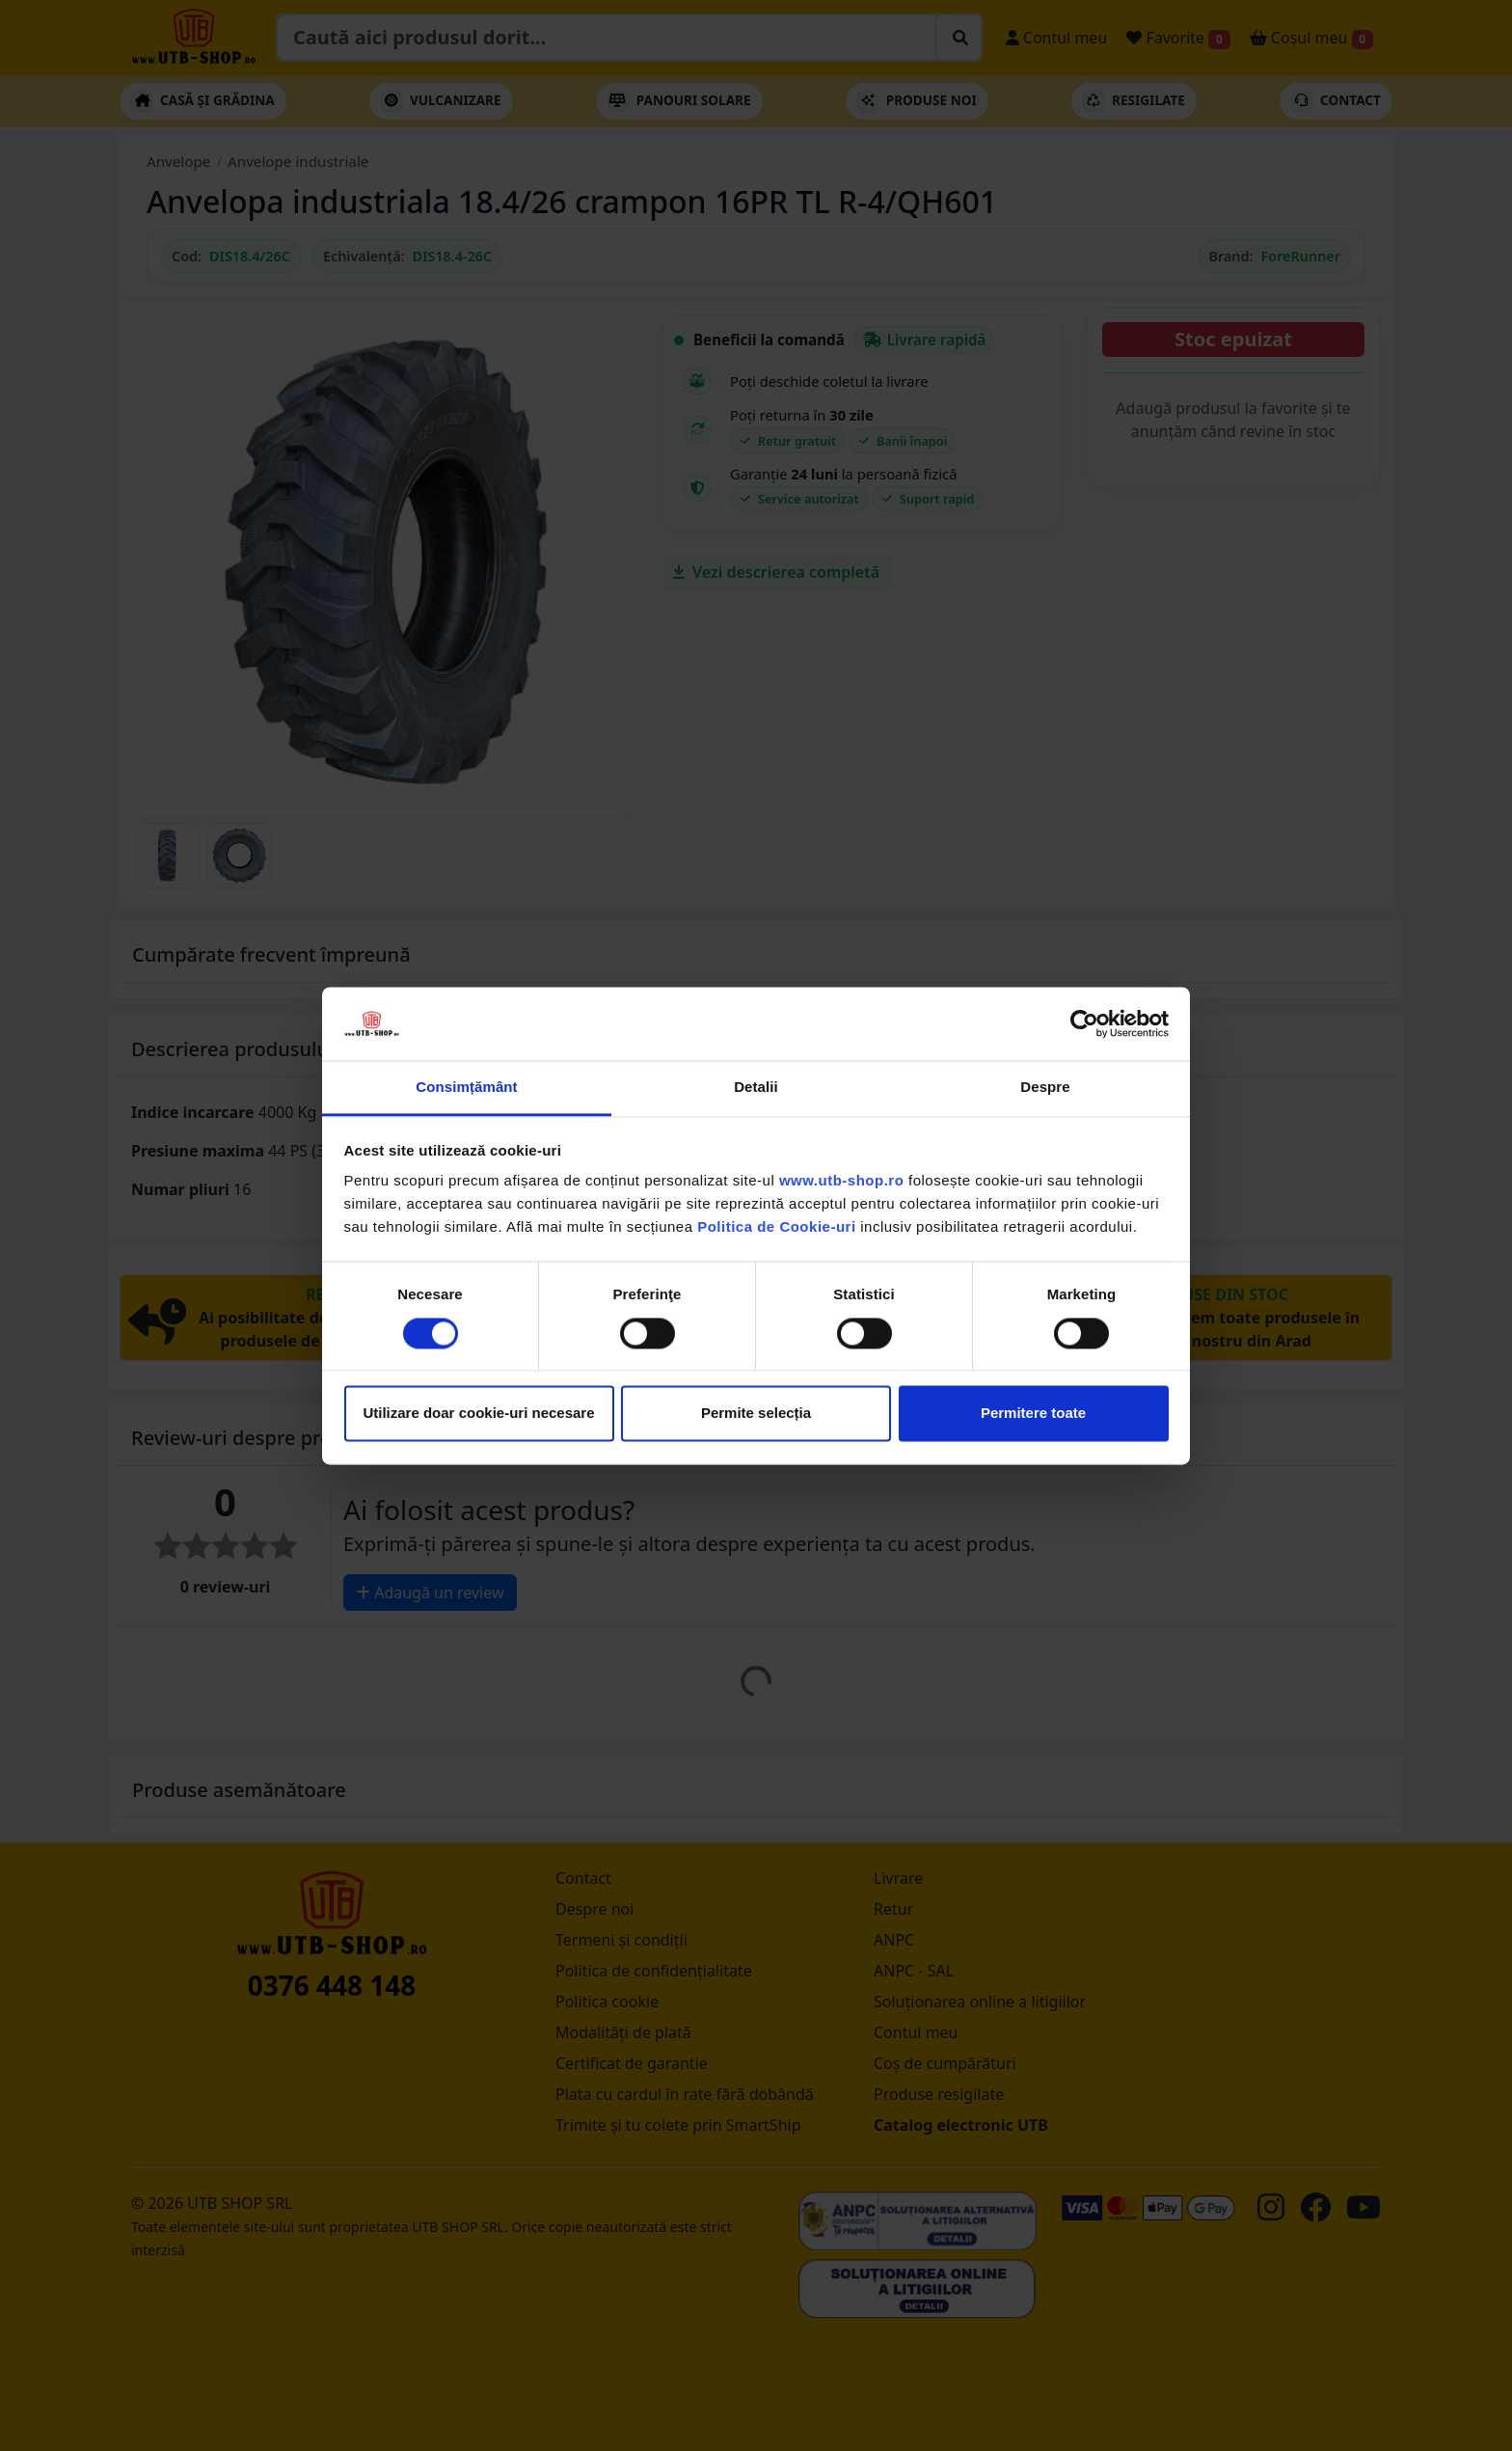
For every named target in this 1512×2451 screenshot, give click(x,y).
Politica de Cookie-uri (776, 1227)
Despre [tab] (1044, 1087)
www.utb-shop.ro (841, 1181)
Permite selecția (756, 1413)
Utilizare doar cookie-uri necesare (478, 1413)
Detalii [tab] (756, 1087)
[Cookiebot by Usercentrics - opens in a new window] (1084, 1023)
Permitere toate (1033, 1413)
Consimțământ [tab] (466, 1087)
